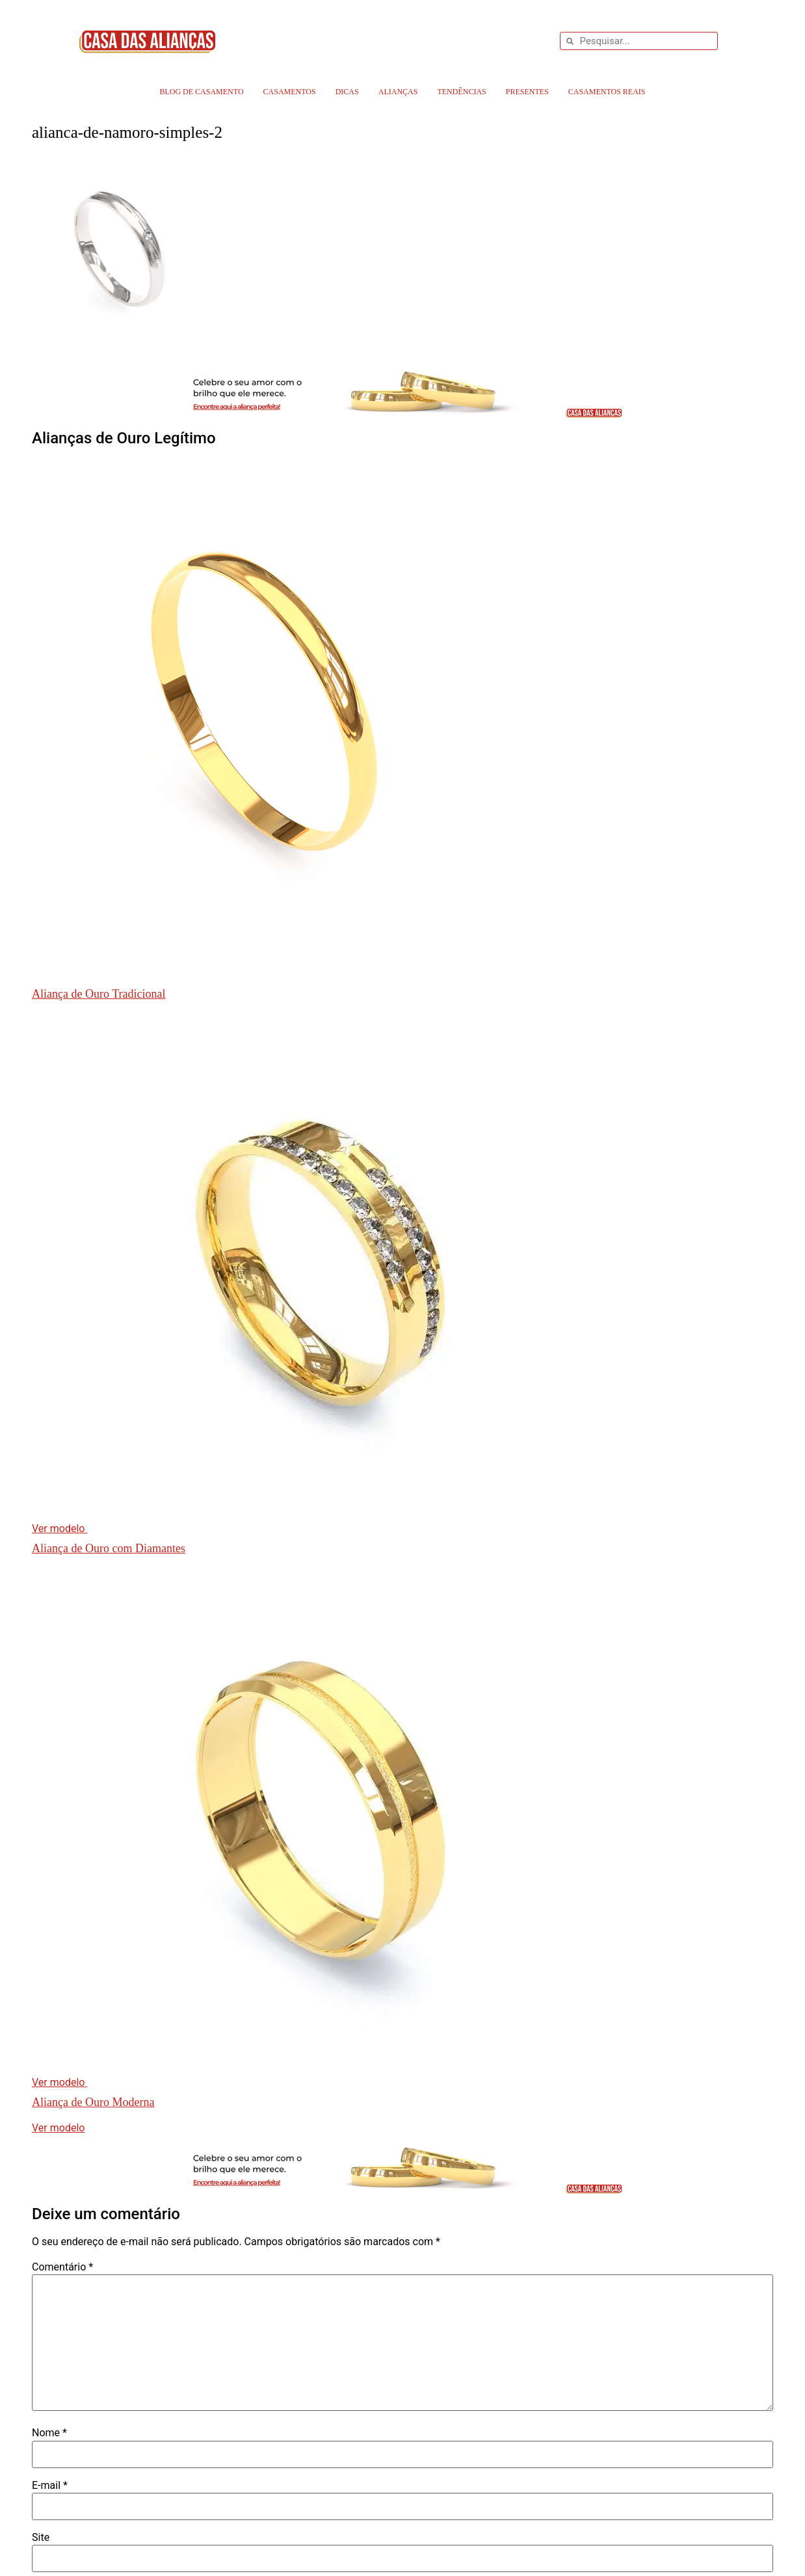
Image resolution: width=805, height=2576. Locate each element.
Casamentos (289, 91)
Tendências (461, 91)
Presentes (527, 91)
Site (40, 2537)
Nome (49, 2433)
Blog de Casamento (201, 91)
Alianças (398, 91)
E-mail (50, 2485)
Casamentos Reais (607, 91)
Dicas (347, 91)
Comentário (62, 2267)
